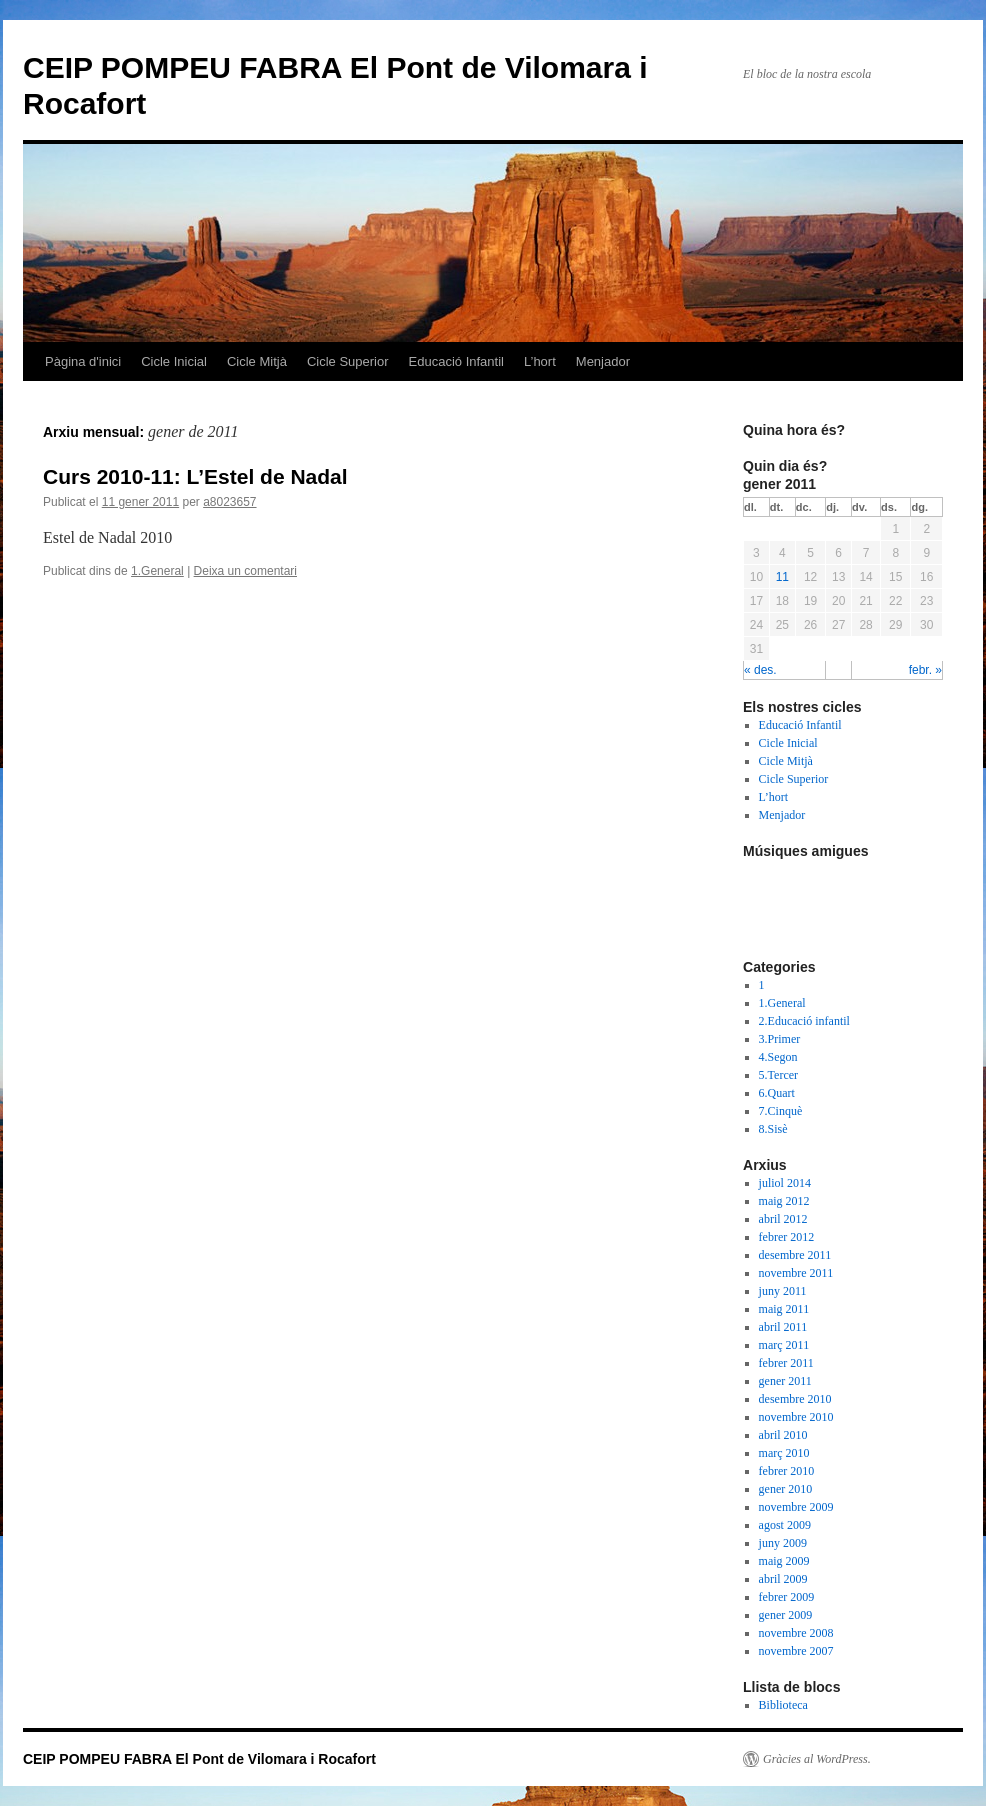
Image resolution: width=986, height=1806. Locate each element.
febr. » (925, 670)
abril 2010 (783, 1435)
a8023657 (229, 502)
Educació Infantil (456, 361)
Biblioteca (783, 1705)
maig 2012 (784, 1201)
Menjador (603, 361)
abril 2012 (783, 1219)
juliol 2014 (785, 1183)
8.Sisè (773, 1129)
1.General (157, 571)
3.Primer (780, 1039)
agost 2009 (785, 1525)
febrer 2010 (787, 1471)
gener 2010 (786, 1489)
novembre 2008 (796, 1633)
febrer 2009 (787, 1597)
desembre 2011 (795, 1255)
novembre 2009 (796, 1507)
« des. (760, 670)
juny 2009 (783, 1543)
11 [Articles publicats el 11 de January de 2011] (782, 577)
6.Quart (777, 1093)
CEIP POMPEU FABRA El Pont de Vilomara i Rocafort (199, 1759)
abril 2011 (783, 1327)
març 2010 (784, 1453)
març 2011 (784, 1345)
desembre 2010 (795, 1399)
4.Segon (778, 1057)
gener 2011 (785, 1381)
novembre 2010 (796, 1417)
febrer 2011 (786, 1363)
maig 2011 (784, 1309)
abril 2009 (783, 1579)
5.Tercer (778, 1075)
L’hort (540, 361)
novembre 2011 (796, 1273)
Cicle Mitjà (257, 361)
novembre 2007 (796, 1651)
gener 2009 (786, 1615)
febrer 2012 (787, 1237)
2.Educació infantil (804, 1021)
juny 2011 (783, 1291)
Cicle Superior (348, 361)
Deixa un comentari (245, 571)
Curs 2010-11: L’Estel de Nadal (195, 476)
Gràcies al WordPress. (817, 1759)
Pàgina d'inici (83, 361)
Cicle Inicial (174, 361)
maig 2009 (784, 1561)
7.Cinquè (781, 1111)
